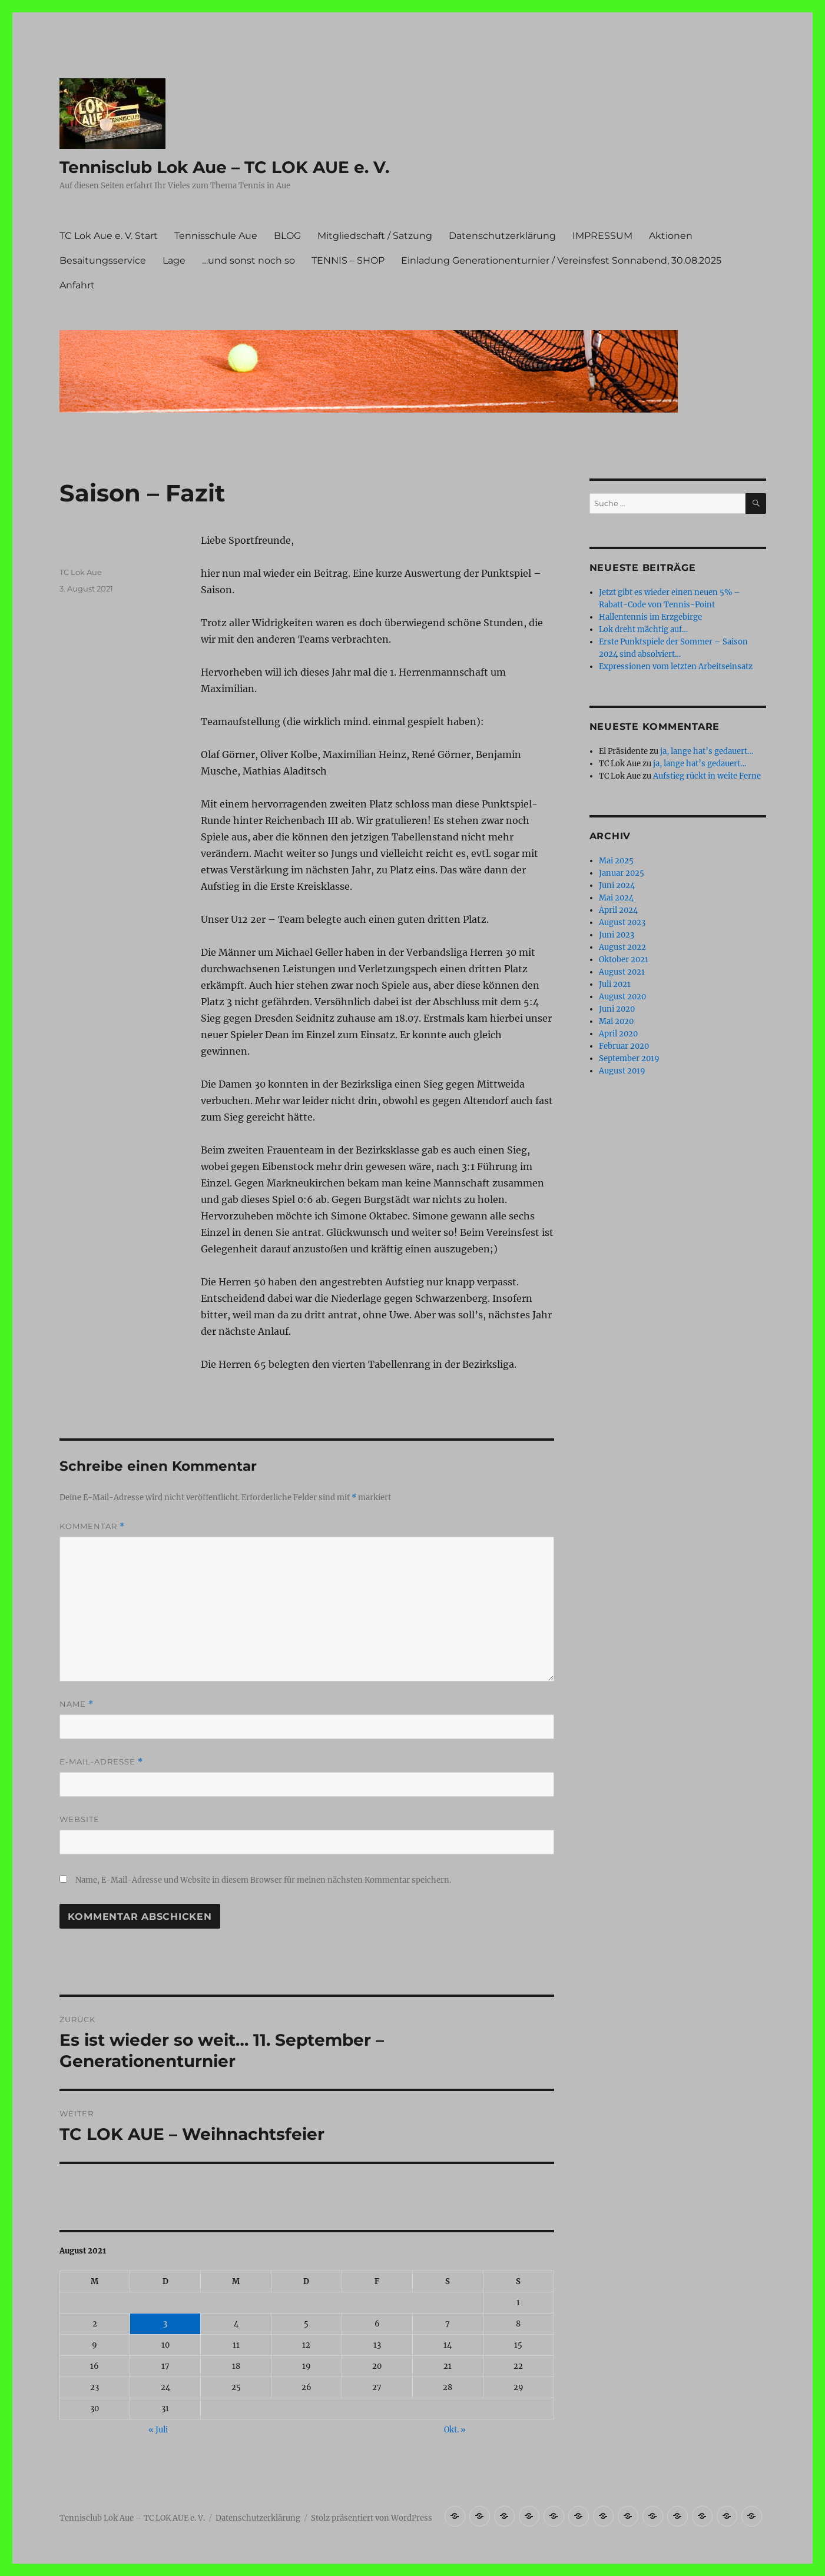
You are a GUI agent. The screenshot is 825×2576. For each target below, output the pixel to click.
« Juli (158, 2430)
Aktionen (671, 235)
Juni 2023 (616, 935)
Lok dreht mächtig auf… (643, 629)
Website (79, 1819)
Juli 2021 (615, 984)
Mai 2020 (616, 1021)
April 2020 (618, 1034)
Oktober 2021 (623, 960)
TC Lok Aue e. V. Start (108, 235)
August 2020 (622, 997)
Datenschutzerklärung (502, 235)
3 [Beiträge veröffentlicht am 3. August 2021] (165, 2324)
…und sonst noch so (248, 260)
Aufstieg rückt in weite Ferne (707, 776)
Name (76, 1704)
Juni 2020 (617, 1009)
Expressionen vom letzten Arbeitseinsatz (676, 667)
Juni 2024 (617, 885)
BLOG (287, 235)
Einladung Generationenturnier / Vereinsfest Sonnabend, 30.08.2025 (561, 260)
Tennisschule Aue (215, 235)
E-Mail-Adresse (101, 1762)
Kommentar (92, 1526)
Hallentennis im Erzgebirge (650, 617)
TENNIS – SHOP (348, 260)
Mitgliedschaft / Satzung (374, 235)
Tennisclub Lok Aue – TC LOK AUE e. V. (224, 167)
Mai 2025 (616, 861)
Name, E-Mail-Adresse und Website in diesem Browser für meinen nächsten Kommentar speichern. (263, 1880)
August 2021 (622, 972)
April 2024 (618, 910)
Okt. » (455, 2430)
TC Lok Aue (80, 572)
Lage (174, 260)
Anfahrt (77, 285)
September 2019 (629, 1058)
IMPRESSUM (602, 235)
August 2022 (622, 947)
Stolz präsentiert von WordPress (371, 2518)
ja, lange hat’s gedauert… (706, 751)
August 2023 (622, 923)
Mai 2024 (616, 898)
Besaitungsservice (102, 260)
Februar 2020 (624, 1046)
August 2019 (622, 1071)
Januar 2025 (621, 873)
